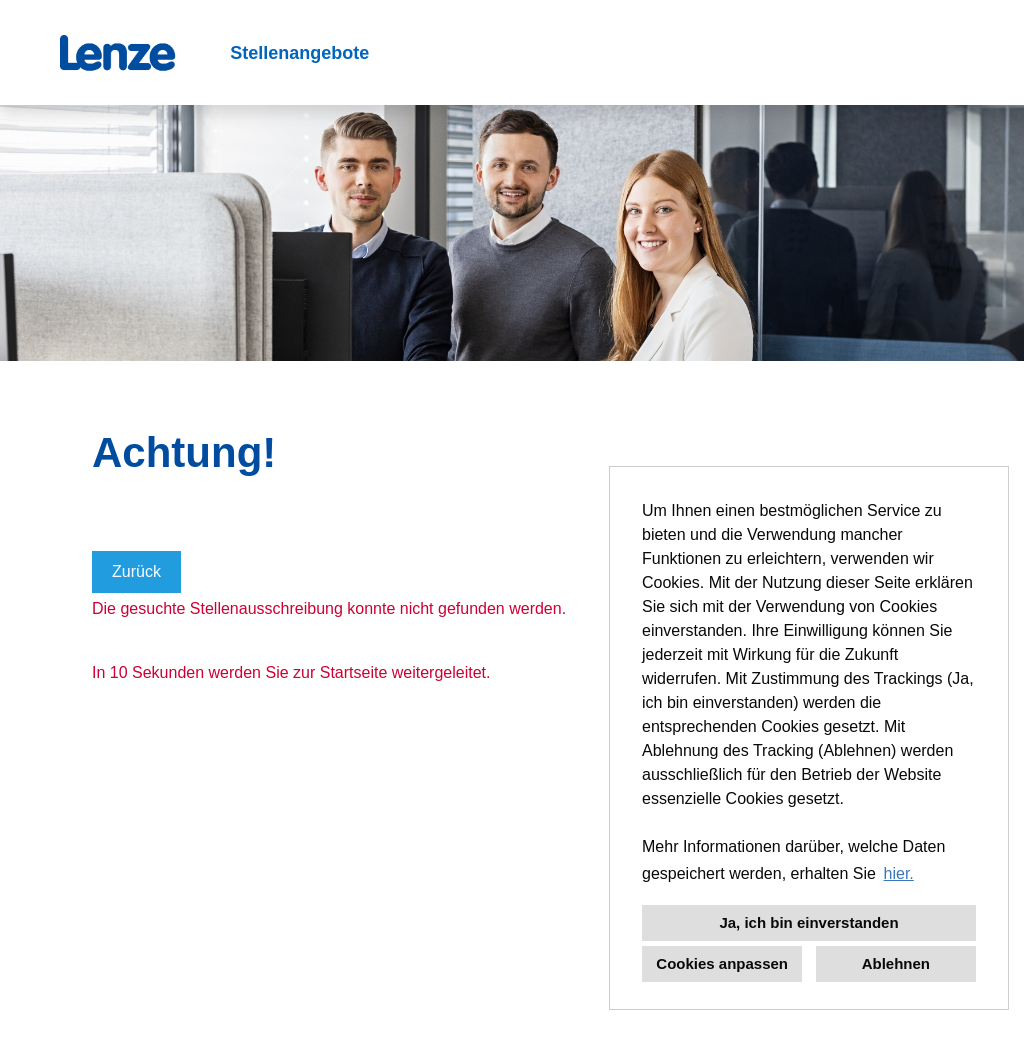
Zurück (136, 571)
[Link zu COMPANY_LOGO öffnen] (117, 52)
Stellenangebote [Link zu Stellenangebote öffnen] (299, 53)
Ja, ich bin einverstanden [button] (808, 922)
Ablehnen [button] (896, 963)
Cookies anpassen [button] (722, 963)
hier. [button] (899, 873)
